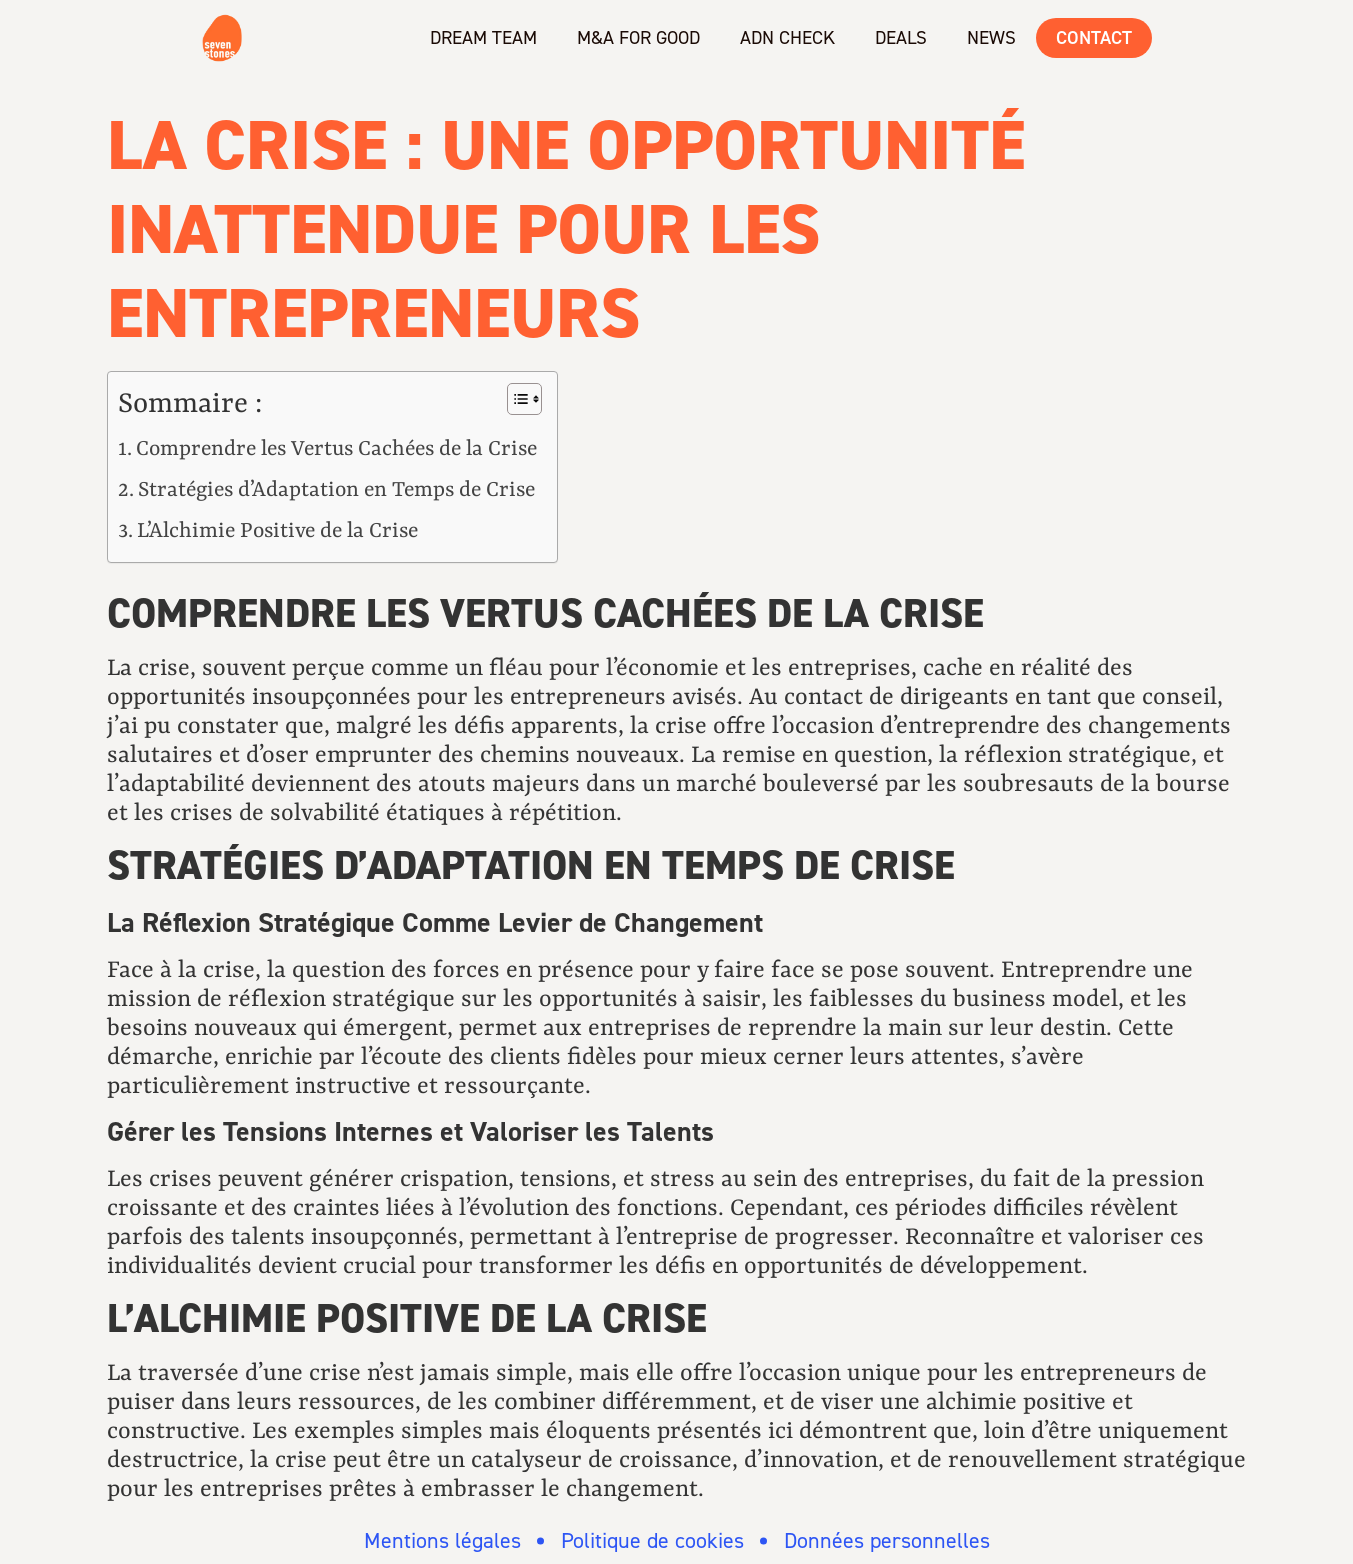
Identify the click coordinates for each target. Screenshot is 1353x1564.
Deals (901, 37)
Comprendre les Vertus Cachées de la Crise (336, 449)
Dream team (483, 37)
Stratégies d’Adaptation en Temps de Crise (336, 490)
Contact (1094, 37)
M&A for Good (638, 37)
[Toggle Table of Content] (514, 399)
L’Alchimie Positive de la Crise (277, 531)
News (991, 37)
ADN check (787, 37)
